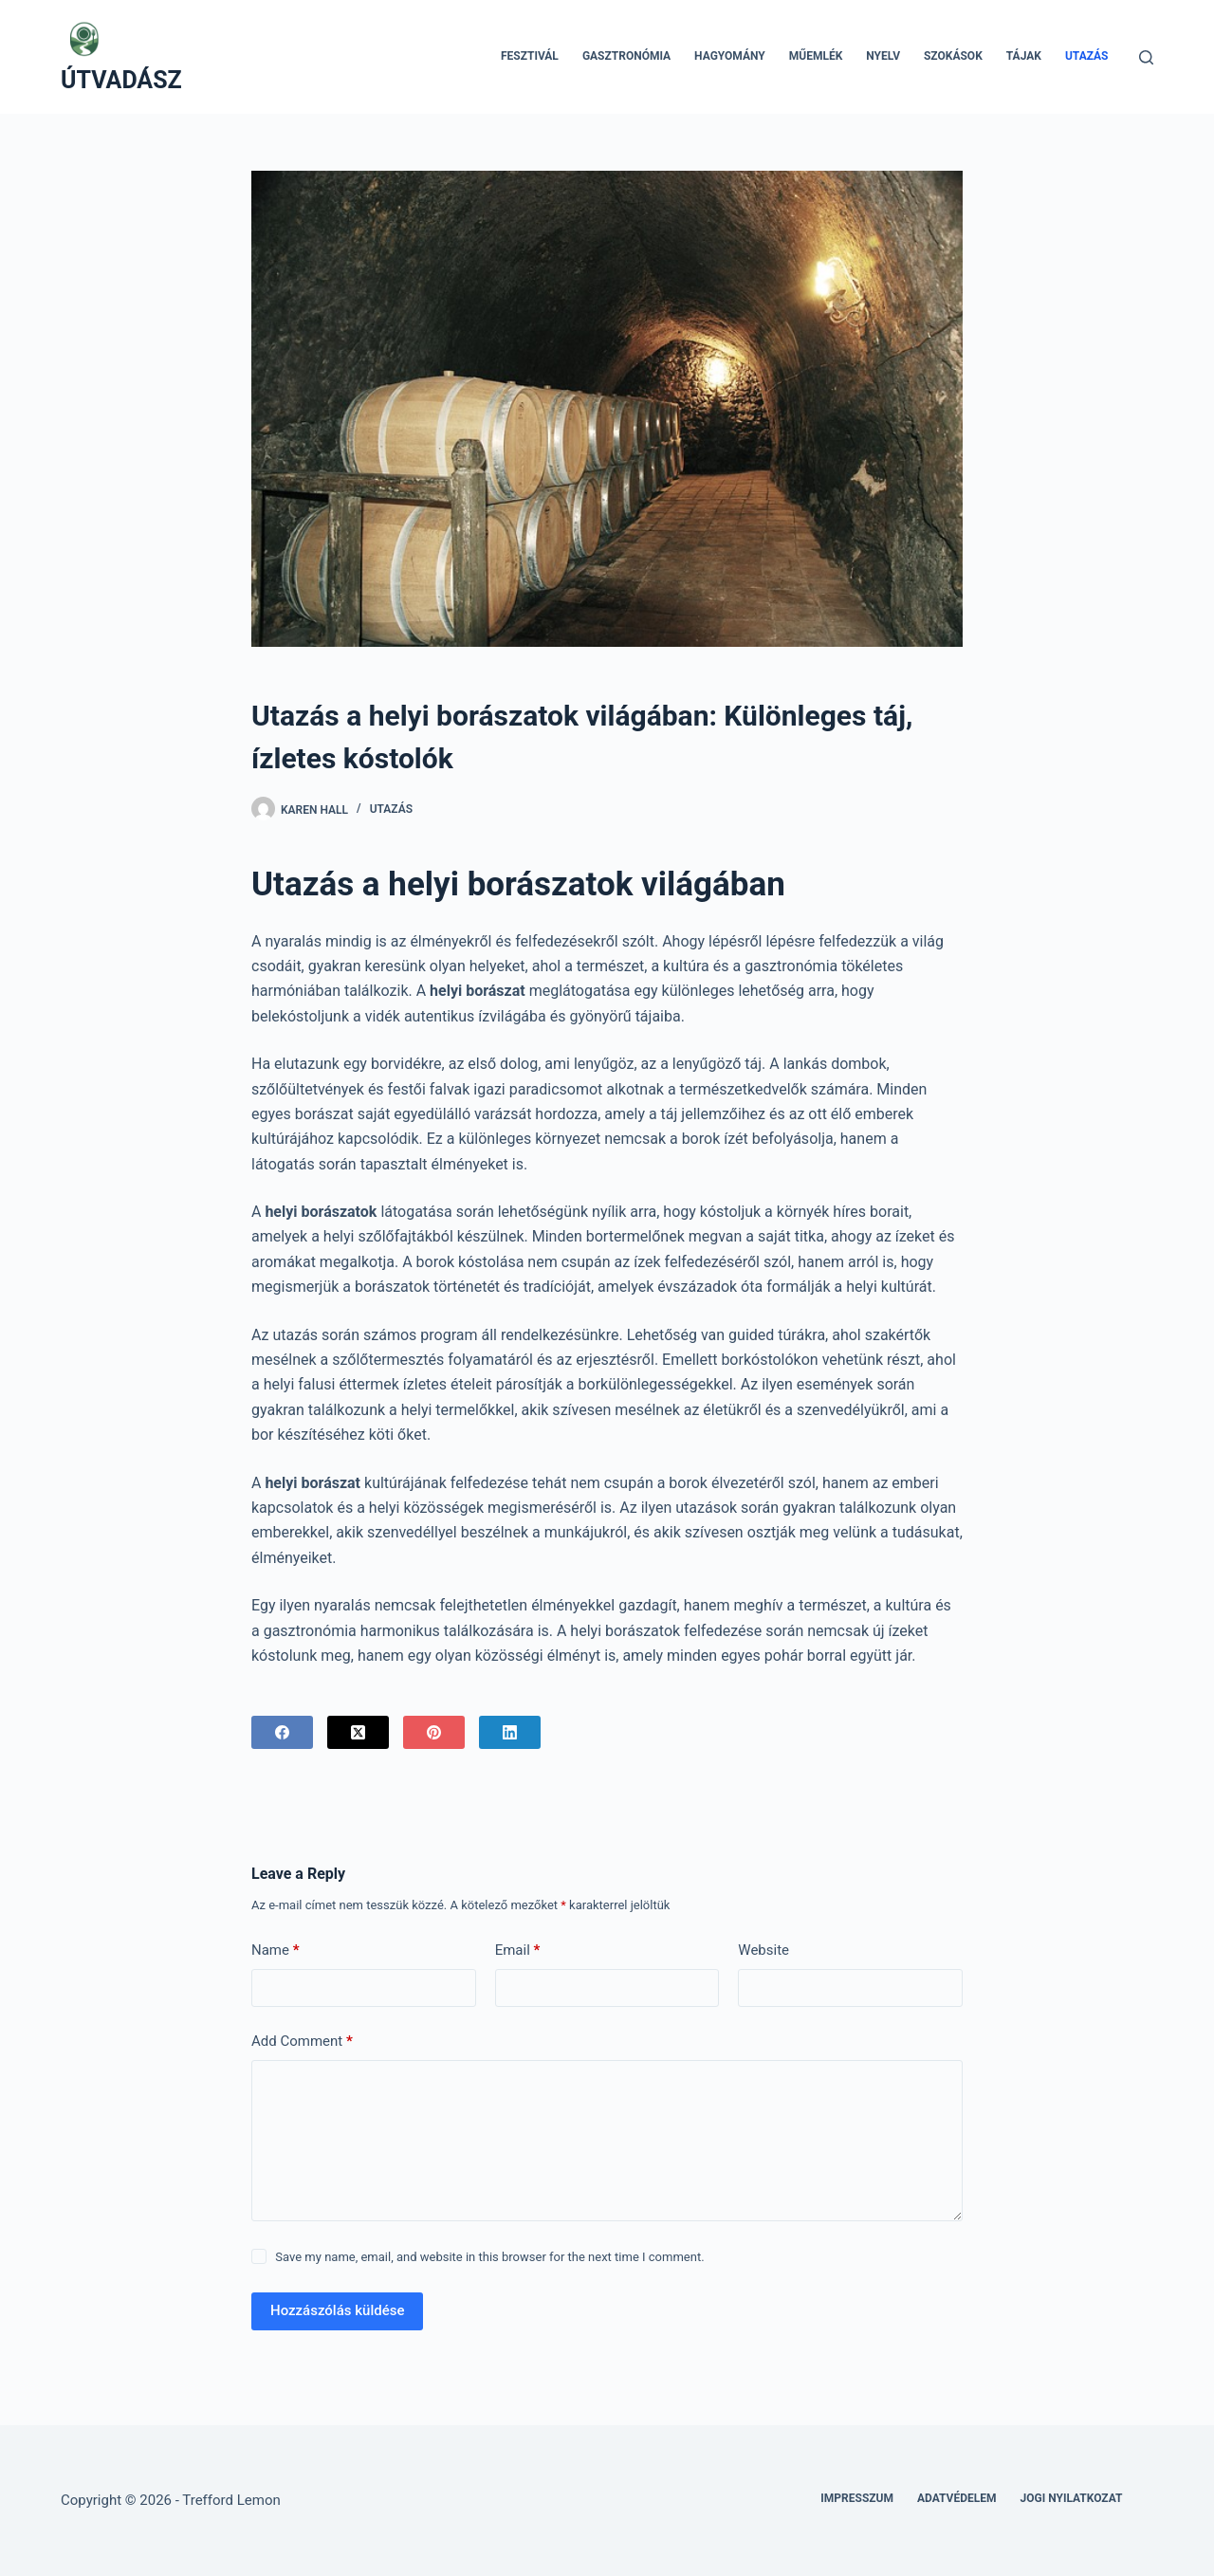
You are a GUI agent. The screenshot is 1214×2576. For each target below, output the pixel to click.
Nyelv (883, 56)
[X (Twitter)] (358, 1732)
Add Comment (302, 2041)
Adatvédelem (957, 2498)
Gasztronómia (626, 56)
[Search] (1146, 57)
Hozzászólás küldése (337, 2310)
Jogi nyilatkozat (1072, 2498)
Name (275, 1950)
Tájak (1023, 56)
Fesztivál (530, 56)
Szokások (953, 56)
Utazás (1087, 56)
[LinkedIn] (510, 1732)
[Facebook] (282, 1732)
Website (763, 1950)
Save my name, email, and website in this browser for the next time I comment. (489, 2257)
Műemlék (816, 56)
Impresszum (856, 2498)
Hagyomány (729, 56)
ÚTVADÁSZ (121, 80)
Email (518, 1950)
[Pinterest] (434, 1732)
